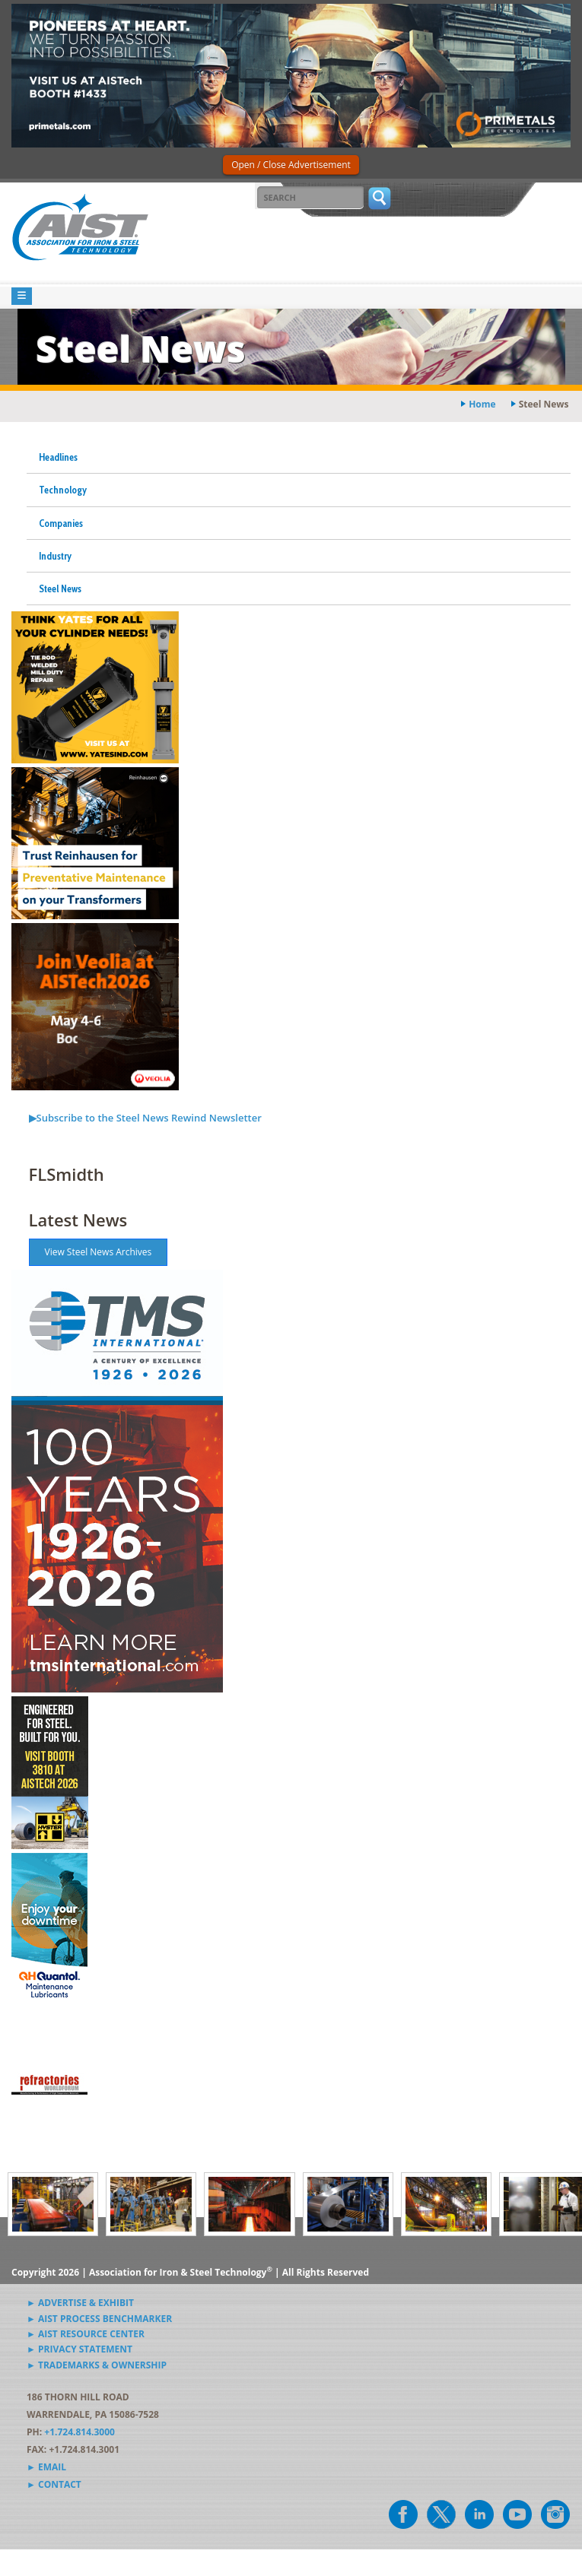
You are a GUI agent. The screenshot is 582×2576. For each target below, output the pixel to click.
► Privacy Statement (79, 2349)
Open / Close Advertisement (291, 164)
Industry (55, 556)
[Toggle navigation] (21, 296)
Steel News (60, 588)
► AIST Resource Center (86, 2333)
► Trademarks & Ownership (97, 2365)
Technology (63, 490)
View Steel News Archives (98, 1251)
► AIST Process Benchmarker (99, 2318)
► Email (46, 2466)
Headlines (58, 457)
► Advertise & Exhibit (80, 2302)
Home (482, 404)
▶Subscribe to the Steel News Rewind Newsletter (145, 1118)
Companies (61, 523)
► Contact (54, 2484)
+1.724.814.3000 (79, 2431)
